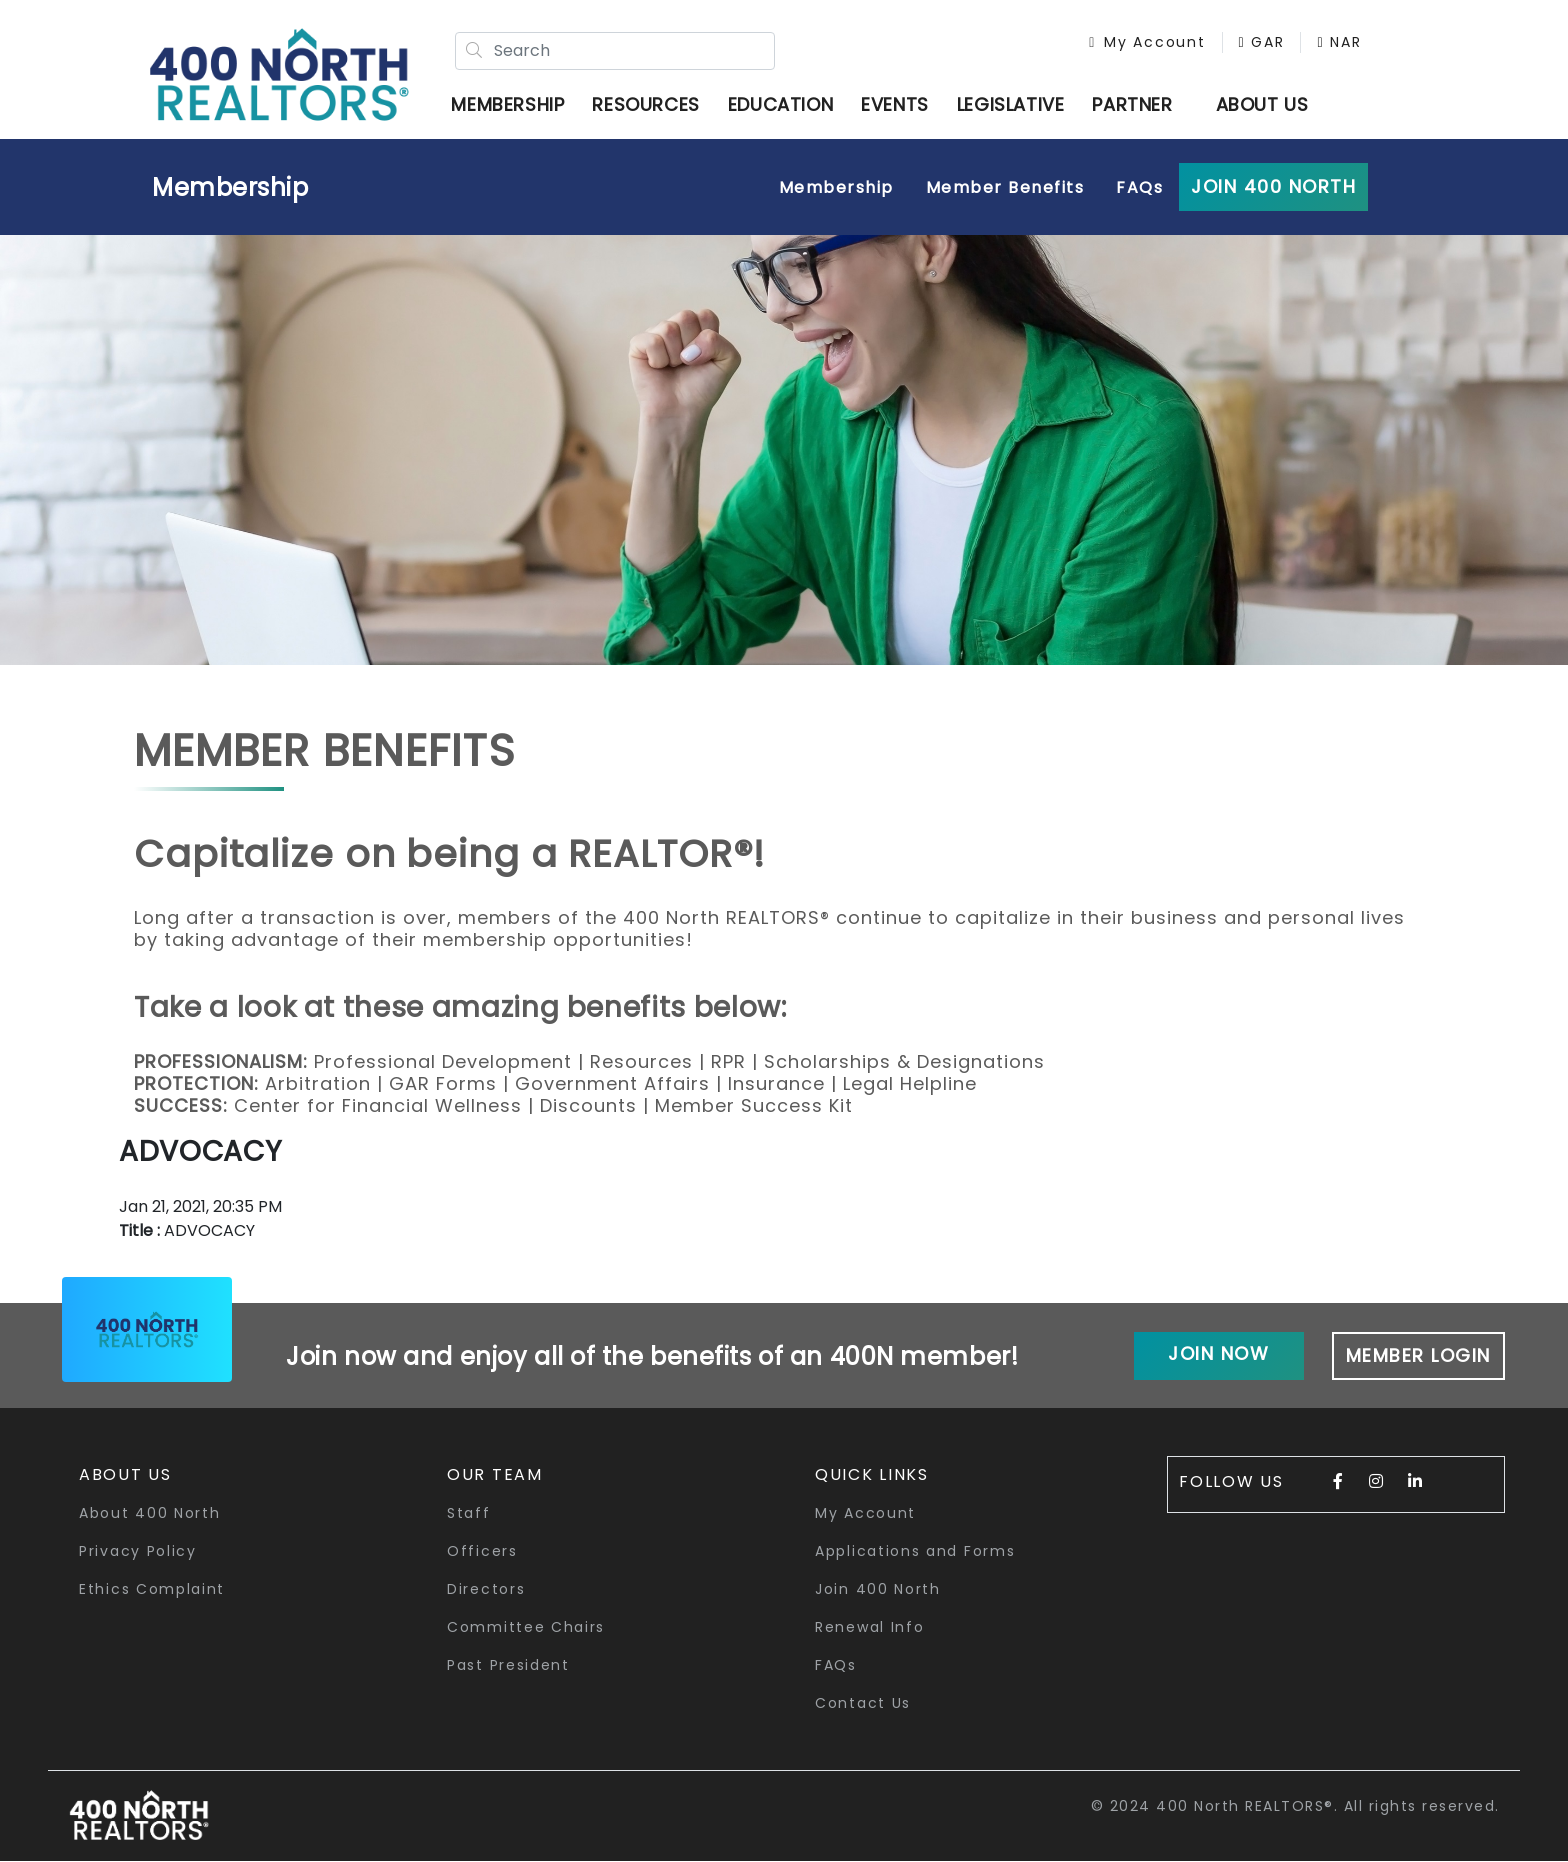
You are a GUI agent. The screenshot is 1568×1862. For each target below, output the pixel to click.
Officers (482, 1552)
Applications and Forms (915, 1552)
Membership (230, 188)
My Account (1146, 42)
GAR (1260, 42)
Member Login (1418, 1356)
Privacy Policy (138, 1552)
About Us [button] (125, 1475)
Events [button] (896, 104)
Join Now (1218, 1354)
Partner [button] (1133, 104)
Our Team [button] (495, 1475)
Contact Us (863, 1704)
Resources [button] (646, 104)
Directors (486, 1590)
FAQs (1139, 188)
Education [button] (780, 104)
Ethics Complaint (152, 1590)
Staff (469, 1514)
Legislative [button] (1011, 104)
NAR (1338, 42)
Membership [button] (508, 104)
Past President (508, 1666)
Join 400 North (1273, 187)
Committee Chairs (526, 1628)
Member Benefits (1005, 188)
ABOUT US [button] (1262, 104)
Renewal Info (869, 1628)
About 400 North (150, 1514)
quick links (872, 1475)
